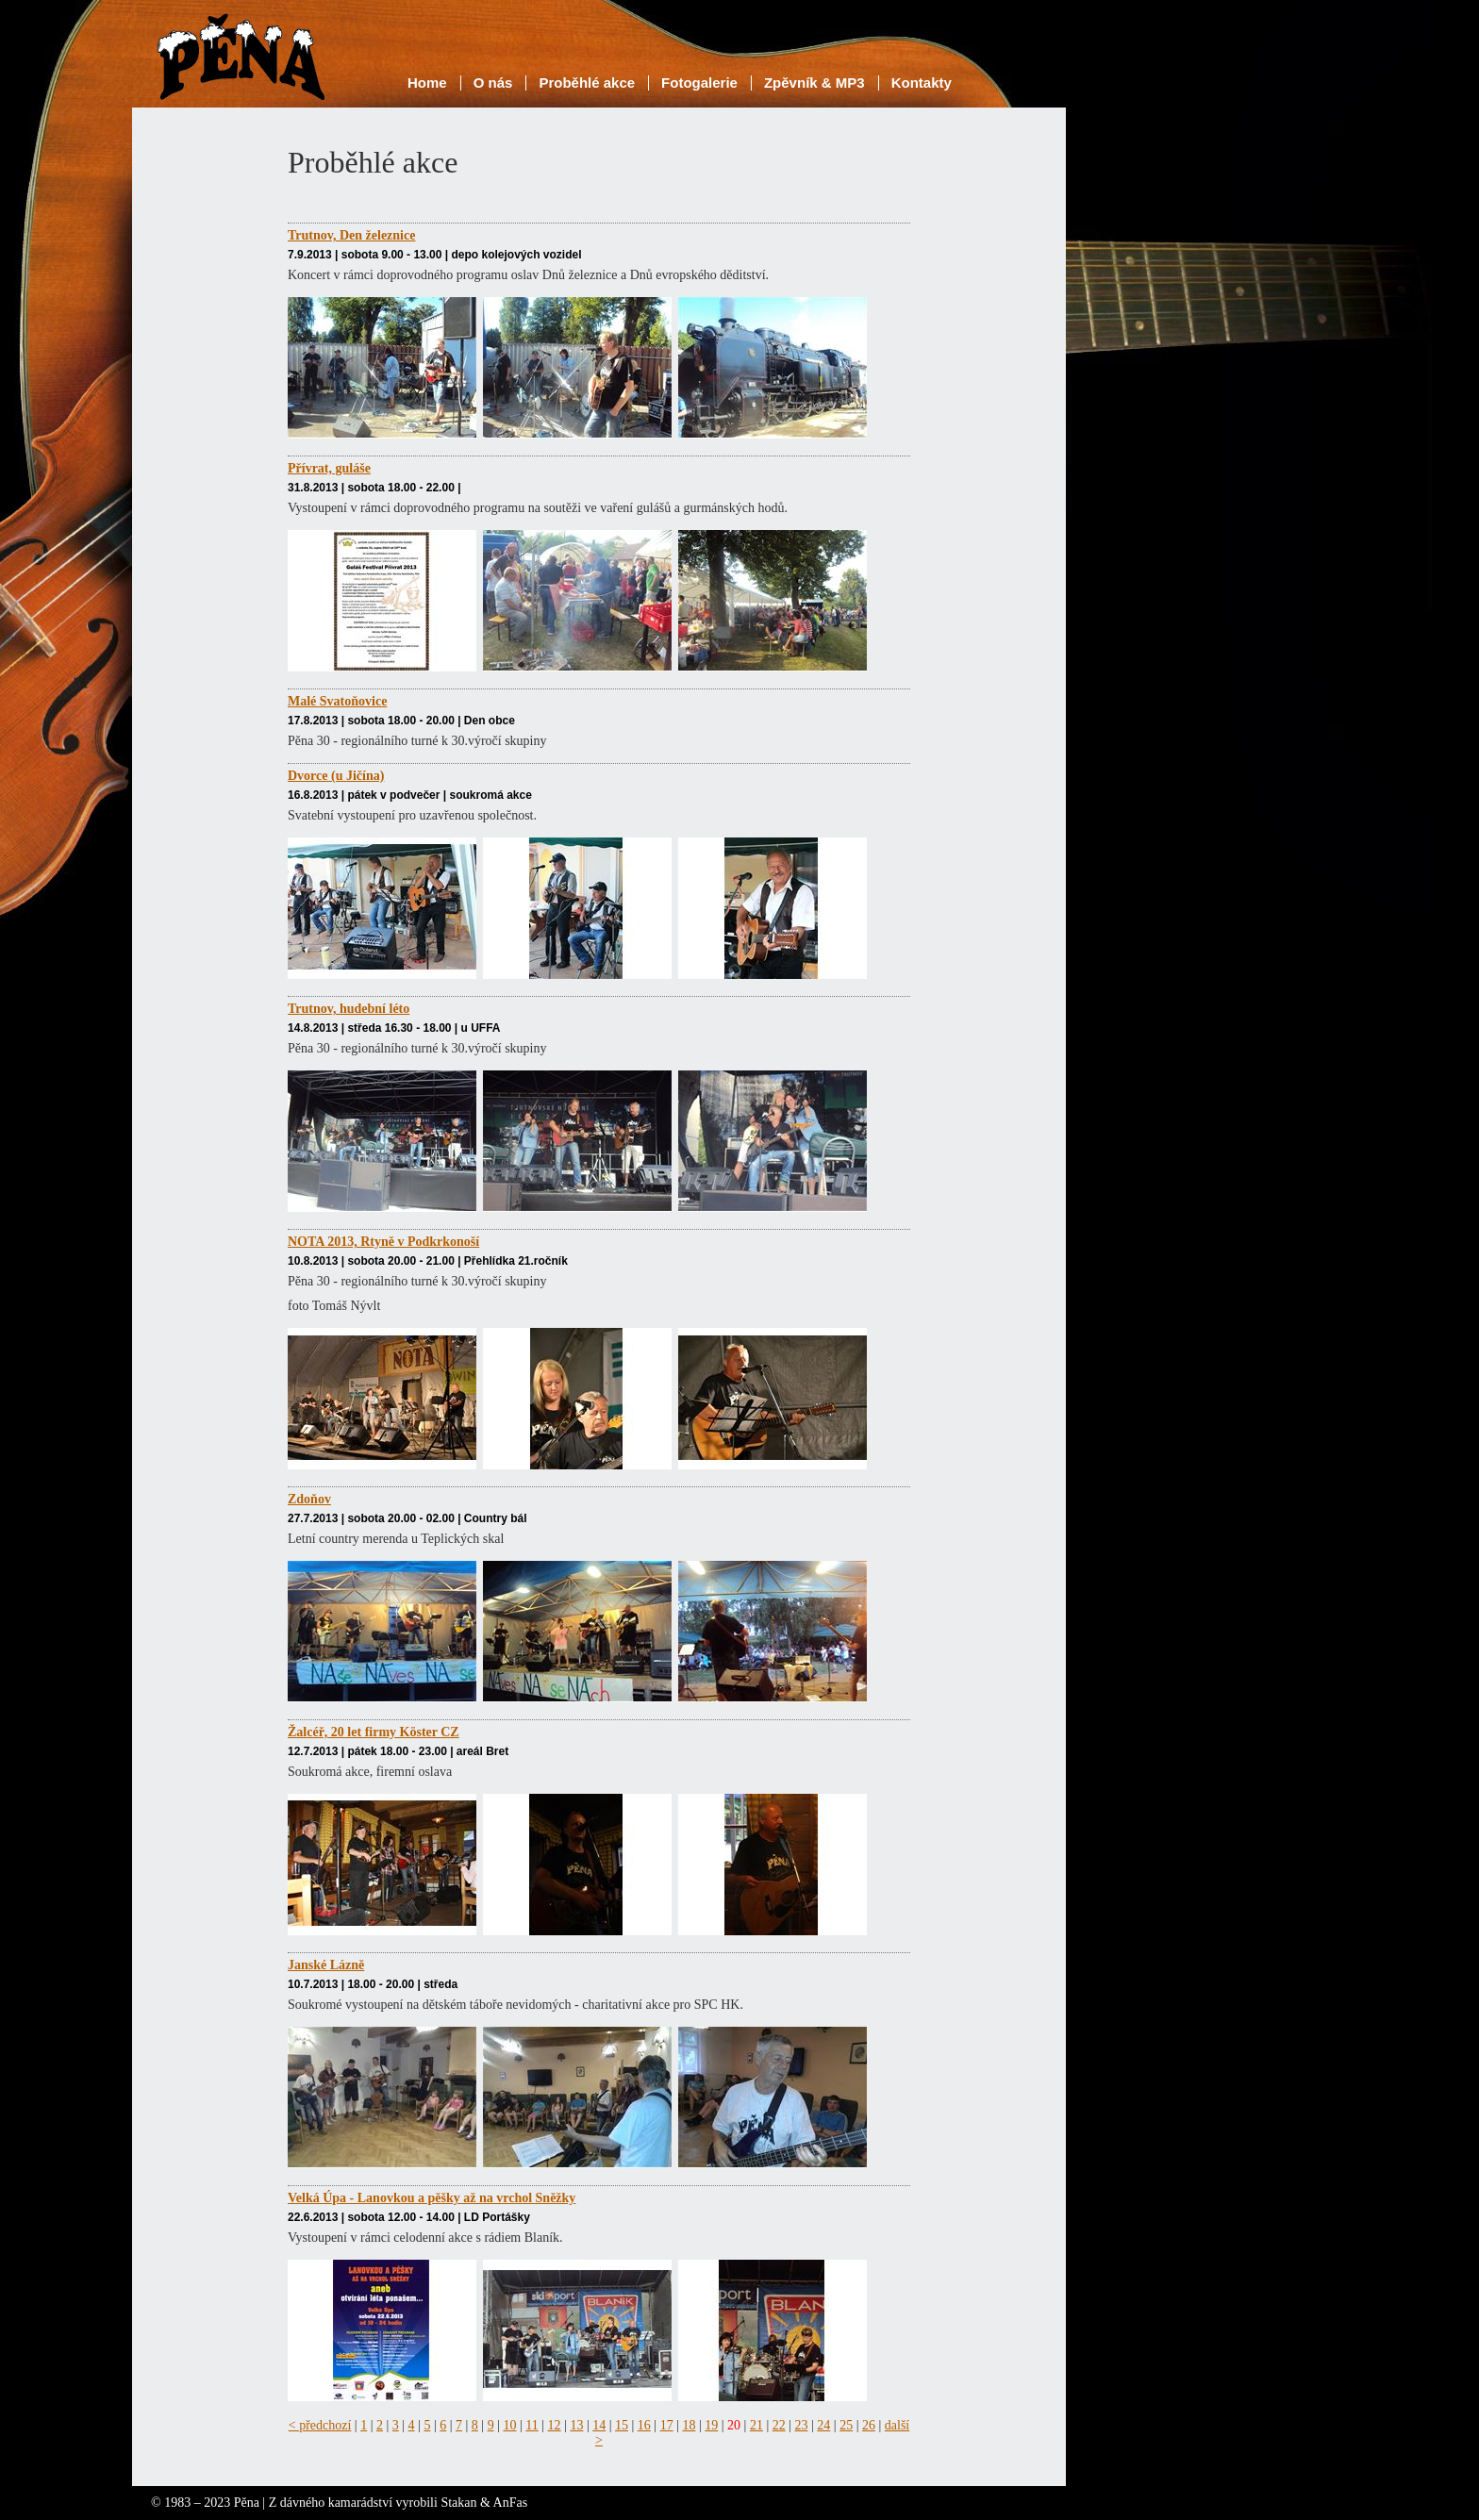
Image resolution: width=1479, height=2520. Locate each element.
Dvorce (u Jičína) (336, 776)
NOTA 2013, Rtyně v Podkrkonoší (383, 1242)
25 (846, 2425)
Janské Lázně (326, 1965)
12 (554, 2425)
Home (427, 83)
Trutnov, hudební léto (348, 1009)
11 (531, 2425)
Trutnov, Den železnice (351, 235)
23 (801, 2425)
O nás (493, 83)
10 (509, 2425)
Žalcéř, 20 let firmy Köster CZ (373, 1732)
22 (779, 2425)
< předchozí (320, 2425)
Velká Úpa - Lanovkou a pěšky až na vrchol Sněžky (431, 2198)
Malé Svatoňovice (337, 701)
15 (621, 2425)
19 (711, 2425)
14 (599, 2425)
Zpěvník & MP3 (814, 83)
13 (576, 2425)
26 (868, 2425)
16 (644, 2425)
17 (666, 2425)
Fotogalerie (699, 83)
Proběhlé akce (587, 83)
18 (688, 2425)
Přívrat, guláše (329, 468)
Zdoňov (309, 1499)
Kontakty (921, 83)
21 (756, 2425)
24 (823, 2425)
